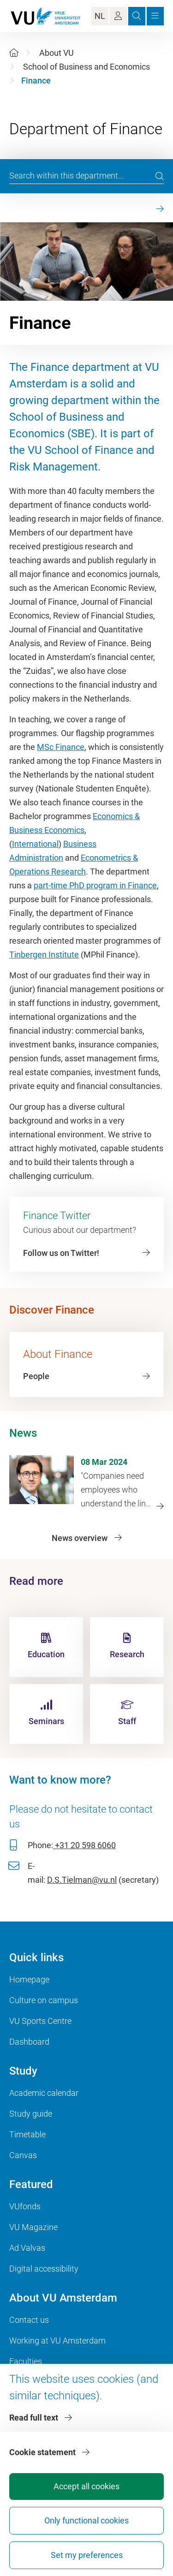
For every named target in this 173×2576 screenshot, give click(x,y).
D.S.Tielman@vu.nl (82, 1880)
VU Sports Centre (40, 2021)
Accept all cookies (86, 2486)
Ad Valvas (27, 2248)
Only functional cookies (86, 2520)
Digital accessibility (43, 2268)
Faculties (25, 2361)
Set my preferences (87, 2555)
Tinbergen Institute (44, 954)
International (35, 844)
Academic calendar (43, 2093)
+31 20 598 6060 (84, 1845)
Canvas (23, 2155)
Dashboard (29, 2042)
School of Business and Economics (86, 66)
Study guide (30, 2113)
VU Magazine (33, 2227)
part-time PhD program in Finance (95, 885)
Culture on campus (43, 2000)
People (36, 1376)
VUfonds (25, 2206)
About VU (56, 53)
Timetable (27, 2134)
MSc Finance (60, 747)
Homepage (29, 1979)
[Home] (13, 53)
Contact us (29, 2320)
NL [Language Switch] (100, 16)
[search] (159, 176)
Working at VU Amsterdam (57, 2340)
